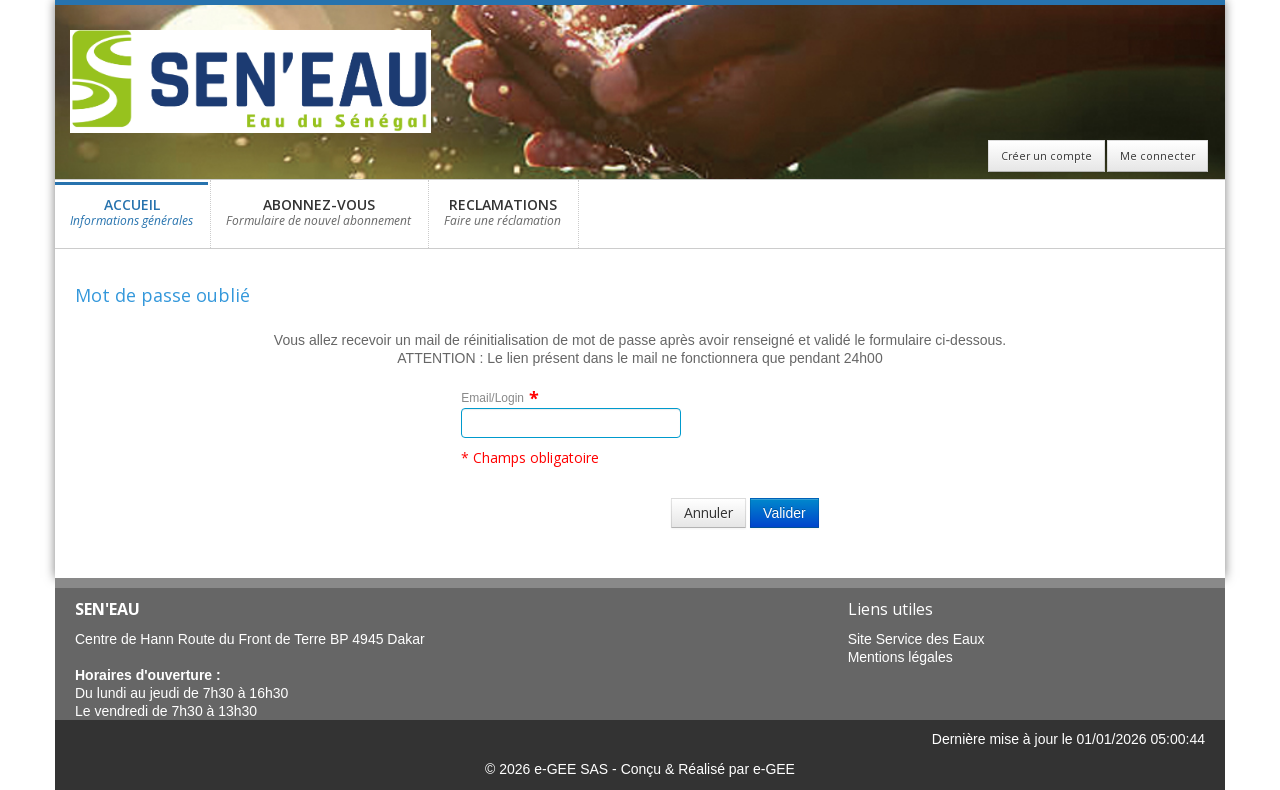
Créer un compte (1046, 156)
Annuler (708, 512)
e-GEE (774, 769)
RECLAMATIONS (502, 217)
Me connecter (1157, 156)
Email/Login (492, 398)
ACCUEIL (131, 217)
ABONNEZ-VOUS (318, 217)
